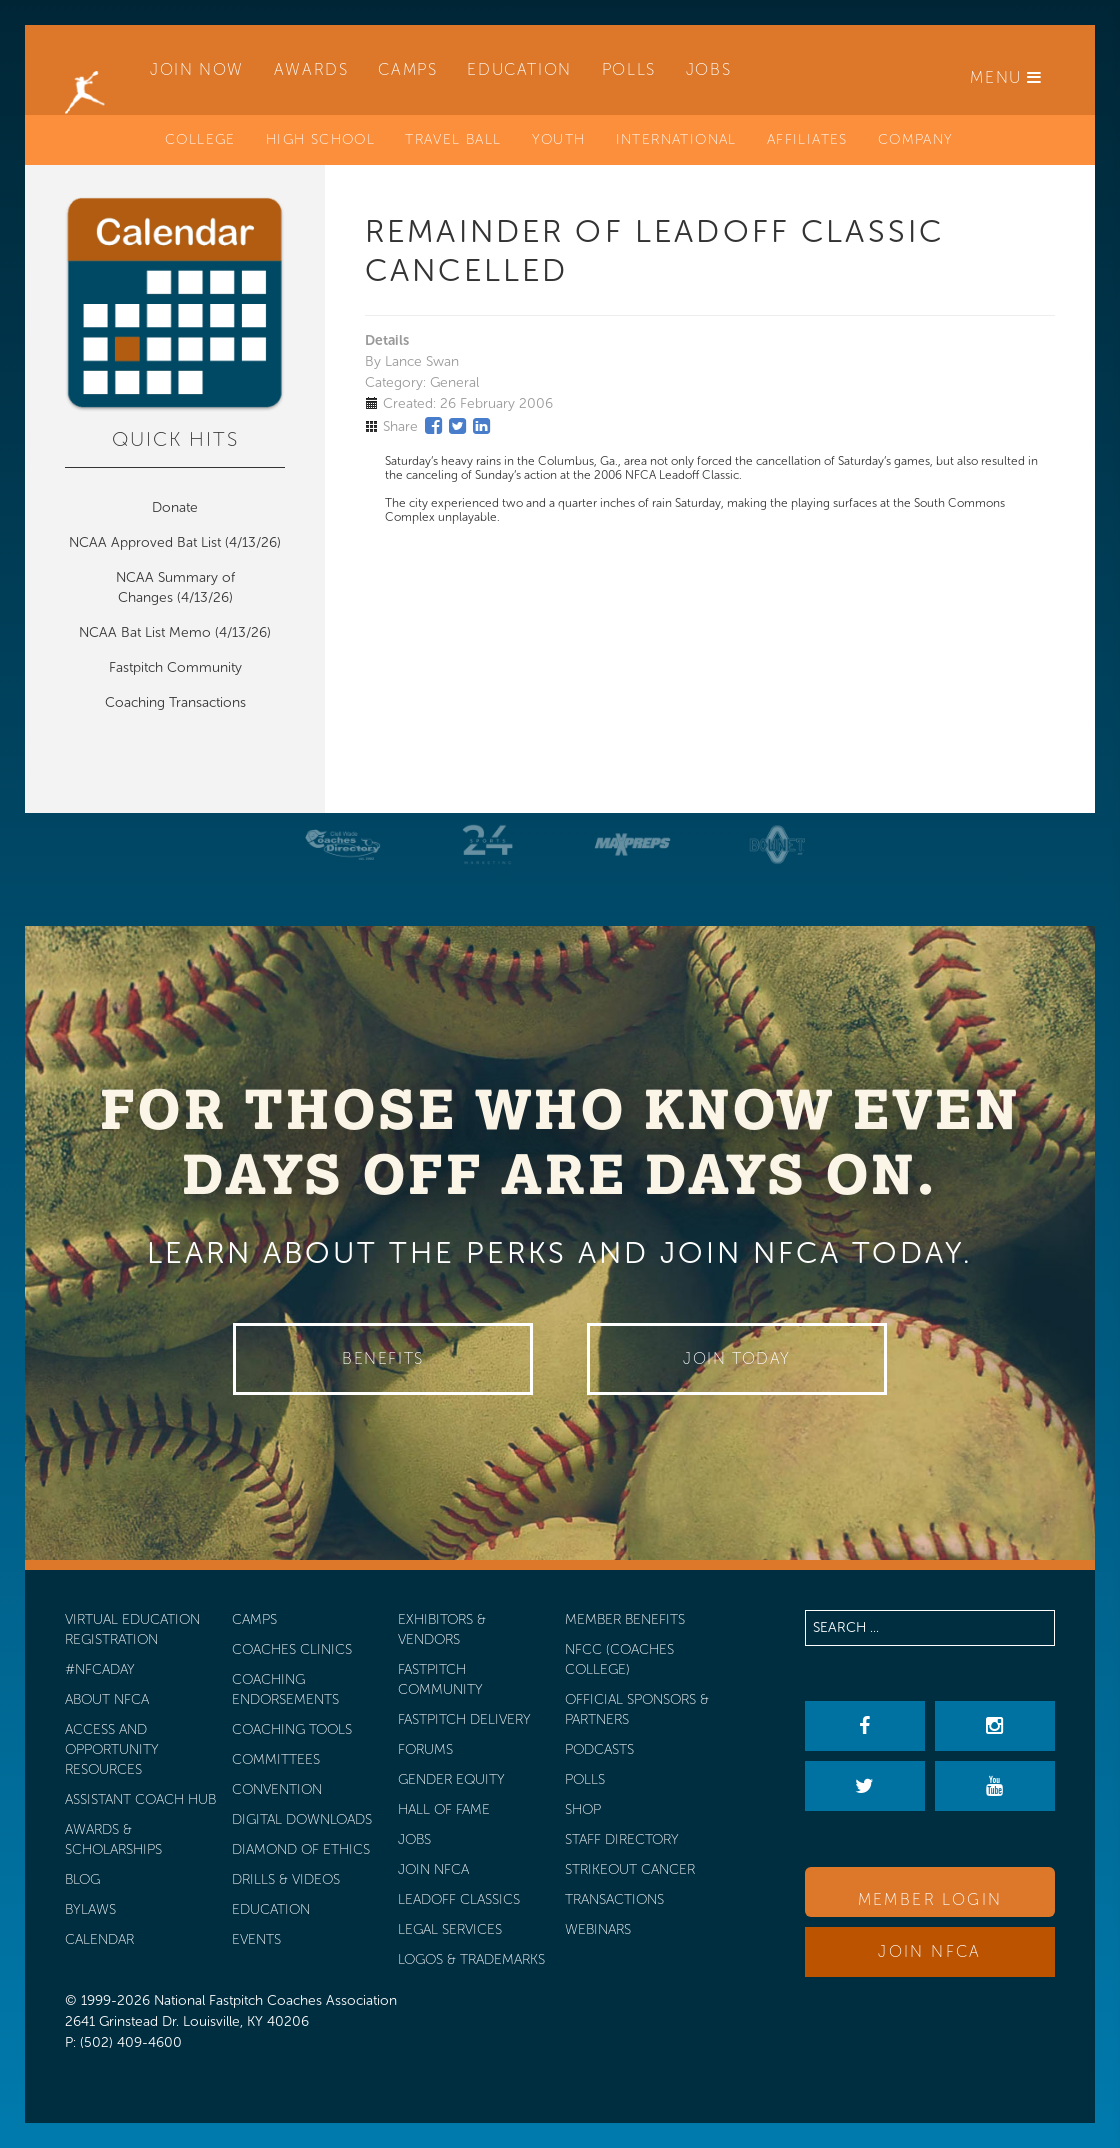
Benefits (383, 1358)
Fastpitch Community (175, 667)
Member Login (930, 1899)
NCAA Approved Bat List (145, 542)
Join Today (737, 1358)
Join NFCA (930, 1951)
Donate (175, 507)
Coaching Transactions (175, 702)
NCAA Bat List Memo (147, 632)
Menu (1006, 77)
